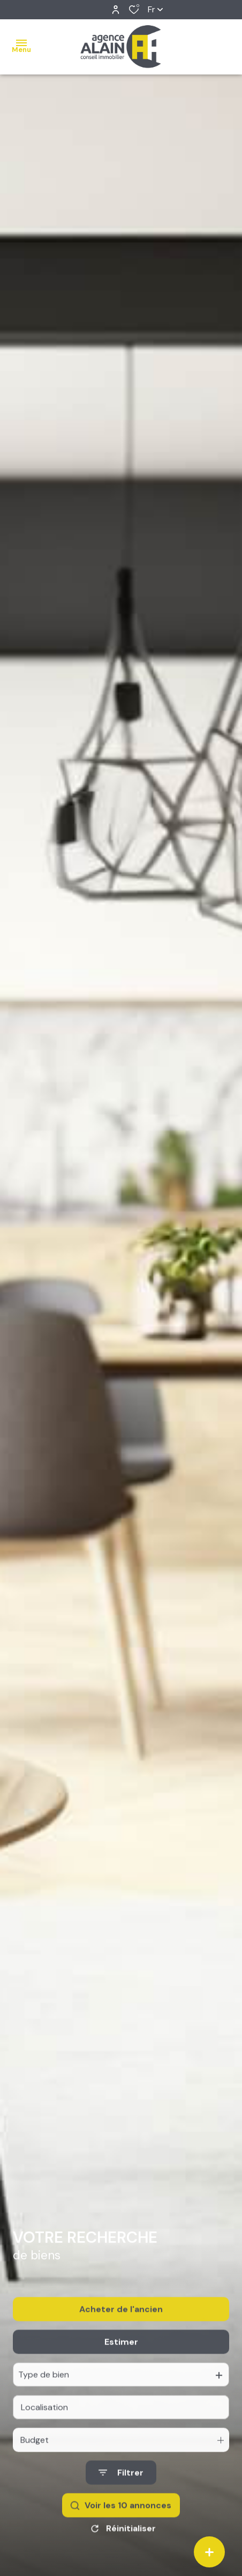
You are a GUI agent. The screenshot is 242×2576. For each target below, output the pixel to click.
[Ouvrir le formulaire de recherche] (121, 2488)
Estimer (121, 2357)
